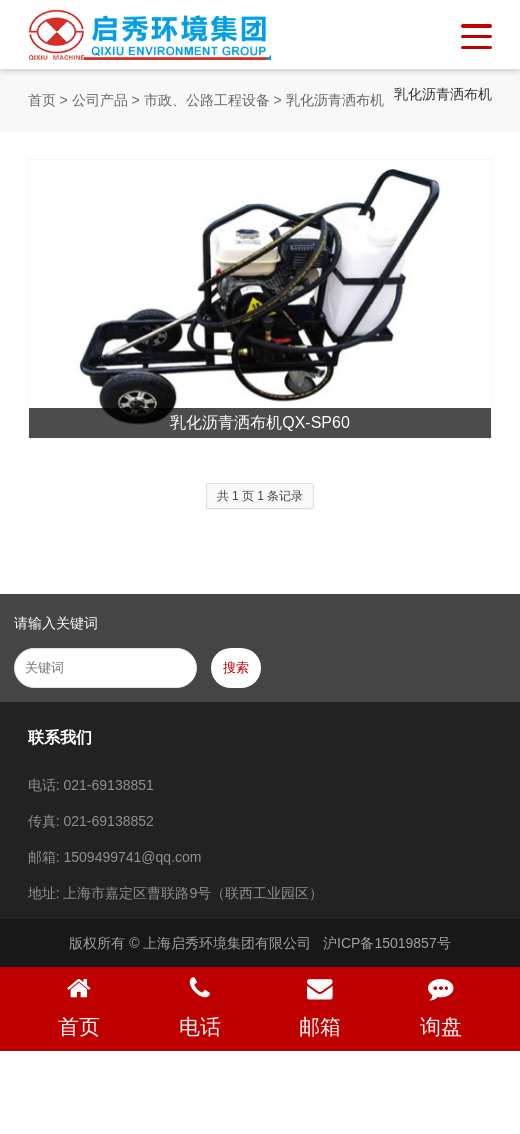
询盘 (441, 1006)
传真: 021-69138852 (91, 821)
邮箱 (320, 1006)
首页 (42, 100)
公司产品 (100, 100)
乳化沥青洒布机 (335, 100)
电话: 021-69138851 (91, 785)
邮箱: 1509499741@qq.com (115, 857)
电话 (200, 1006)
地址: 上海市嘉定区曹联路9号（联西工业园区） (176, 893)
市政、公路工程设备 (207, 100)
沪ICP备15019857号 (387, 943)
